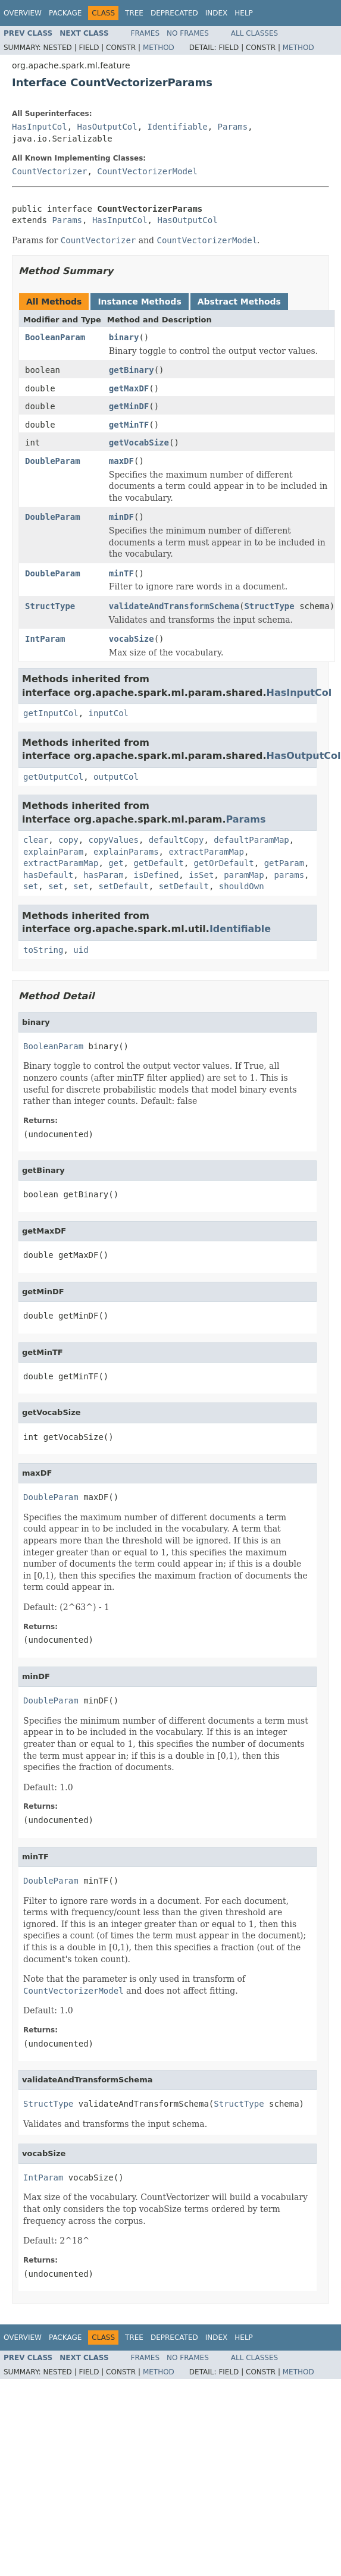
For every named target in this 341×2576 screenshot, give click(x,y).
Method (158, 47)
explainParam (53, 851)
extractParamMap (205, 851)
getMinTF (129, 424)
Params (233, 126)
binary (124, 337)
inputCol (109, 713)
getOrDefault (224, 863)
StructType (50, 606)
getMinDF (129, 406)
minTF (121, 573)
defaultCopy (176, 840)
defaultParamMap (251, 840)
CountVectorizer (49, 171)
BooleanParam (55, 337)
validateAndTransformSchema (174, 606)
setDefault (123, 886)
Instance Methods (139, 301)
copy (68, 840)
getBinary (131, 370)
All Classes (254, 33)
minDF (121, 517)
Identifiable (178, 126)
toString (43, 950)
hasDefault (48, 875)
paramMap (244, 875)
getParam (284, 863)
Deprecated (174, 13)
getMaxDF (129, 388)
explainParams (126, 851)
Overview (23, 13)
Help (243, 13)
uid (80, 950)
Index (216, 13)
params (289, 875)
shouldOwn (241, 886)
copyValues (114, 840)
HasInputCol (39, 126)
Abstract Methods (239, 301)
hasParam (103, 875)
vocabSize (131, 639)
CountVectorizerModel (147, 171)
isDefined (156, 875)
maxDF (121, 461)
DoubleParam (52, 461)
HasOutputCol (107, 126)
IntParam (45, 639)
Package (65, 13)
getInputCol (51, 713)
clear (35, 840)
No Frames (188, 33)
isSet (201, 875)
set (30, 886)
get (115, 863)
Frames (145, 33)
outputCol (116, 777)
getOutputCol (53, 777)
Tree (134, 13)
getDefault (158, 863)
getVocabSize (139, 442)
